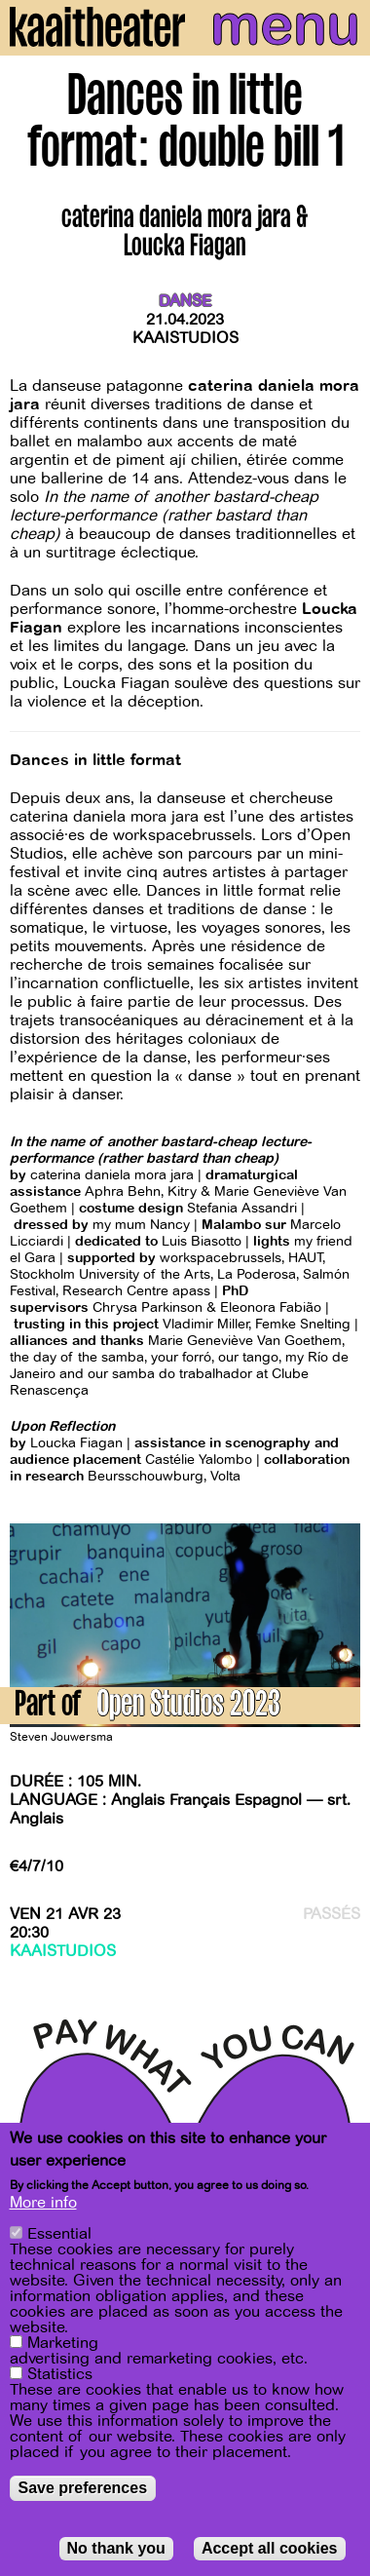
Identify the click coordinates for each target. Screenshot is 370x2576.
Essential (59, 2234)
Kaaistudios (185, 338)
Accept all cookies (270, 2548)
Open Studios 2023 (188, 1707)
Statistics (59, 2374)
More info (43, 2203)
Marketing (62, 2343)
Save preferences (83, 2488)
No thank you (116, 2548)
